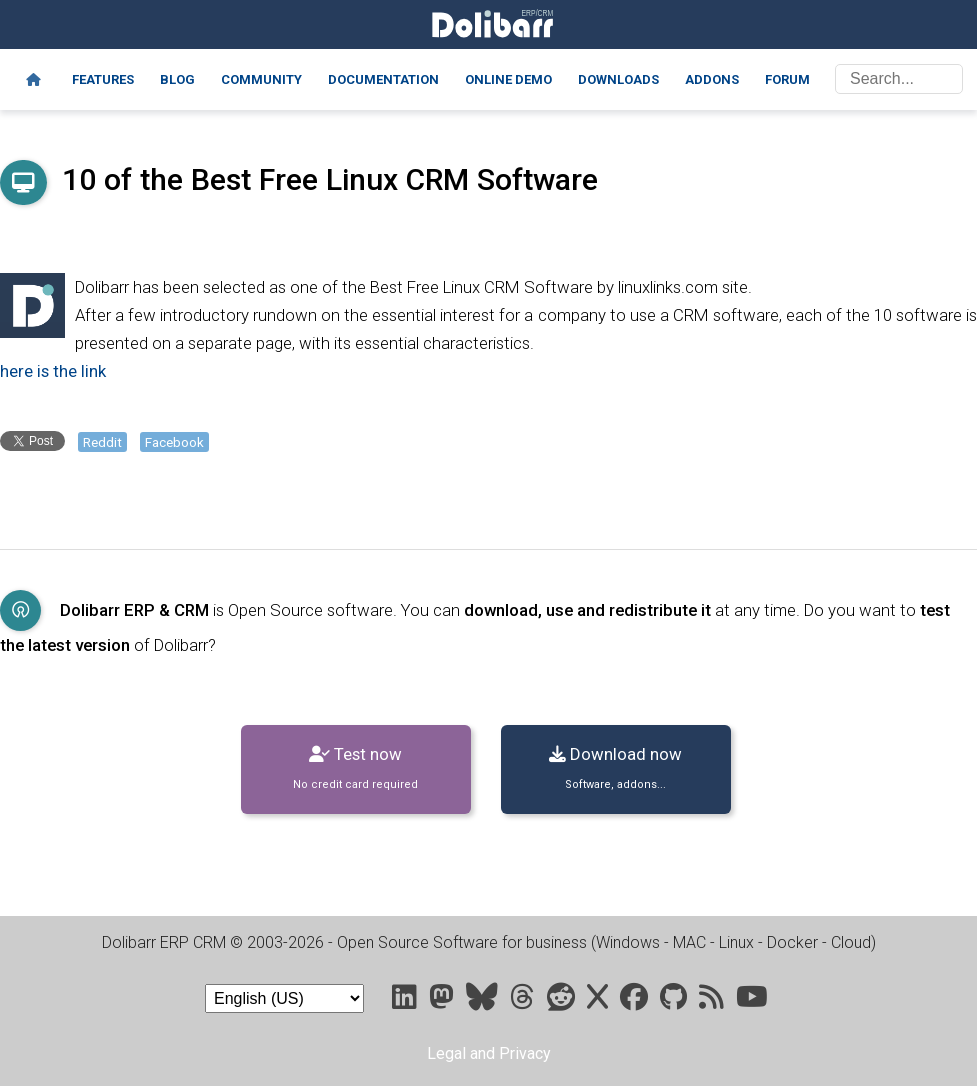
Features (103, 79)
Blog (177, 79)
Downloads (618, 79)
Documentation (383, 79)
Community (261, 79)
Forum (787, 79)
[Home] (33, 80)
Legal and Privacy (489, 1053)
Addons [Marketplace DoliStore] (712, 79)
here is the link (53, 371)
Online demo (508, 79)
